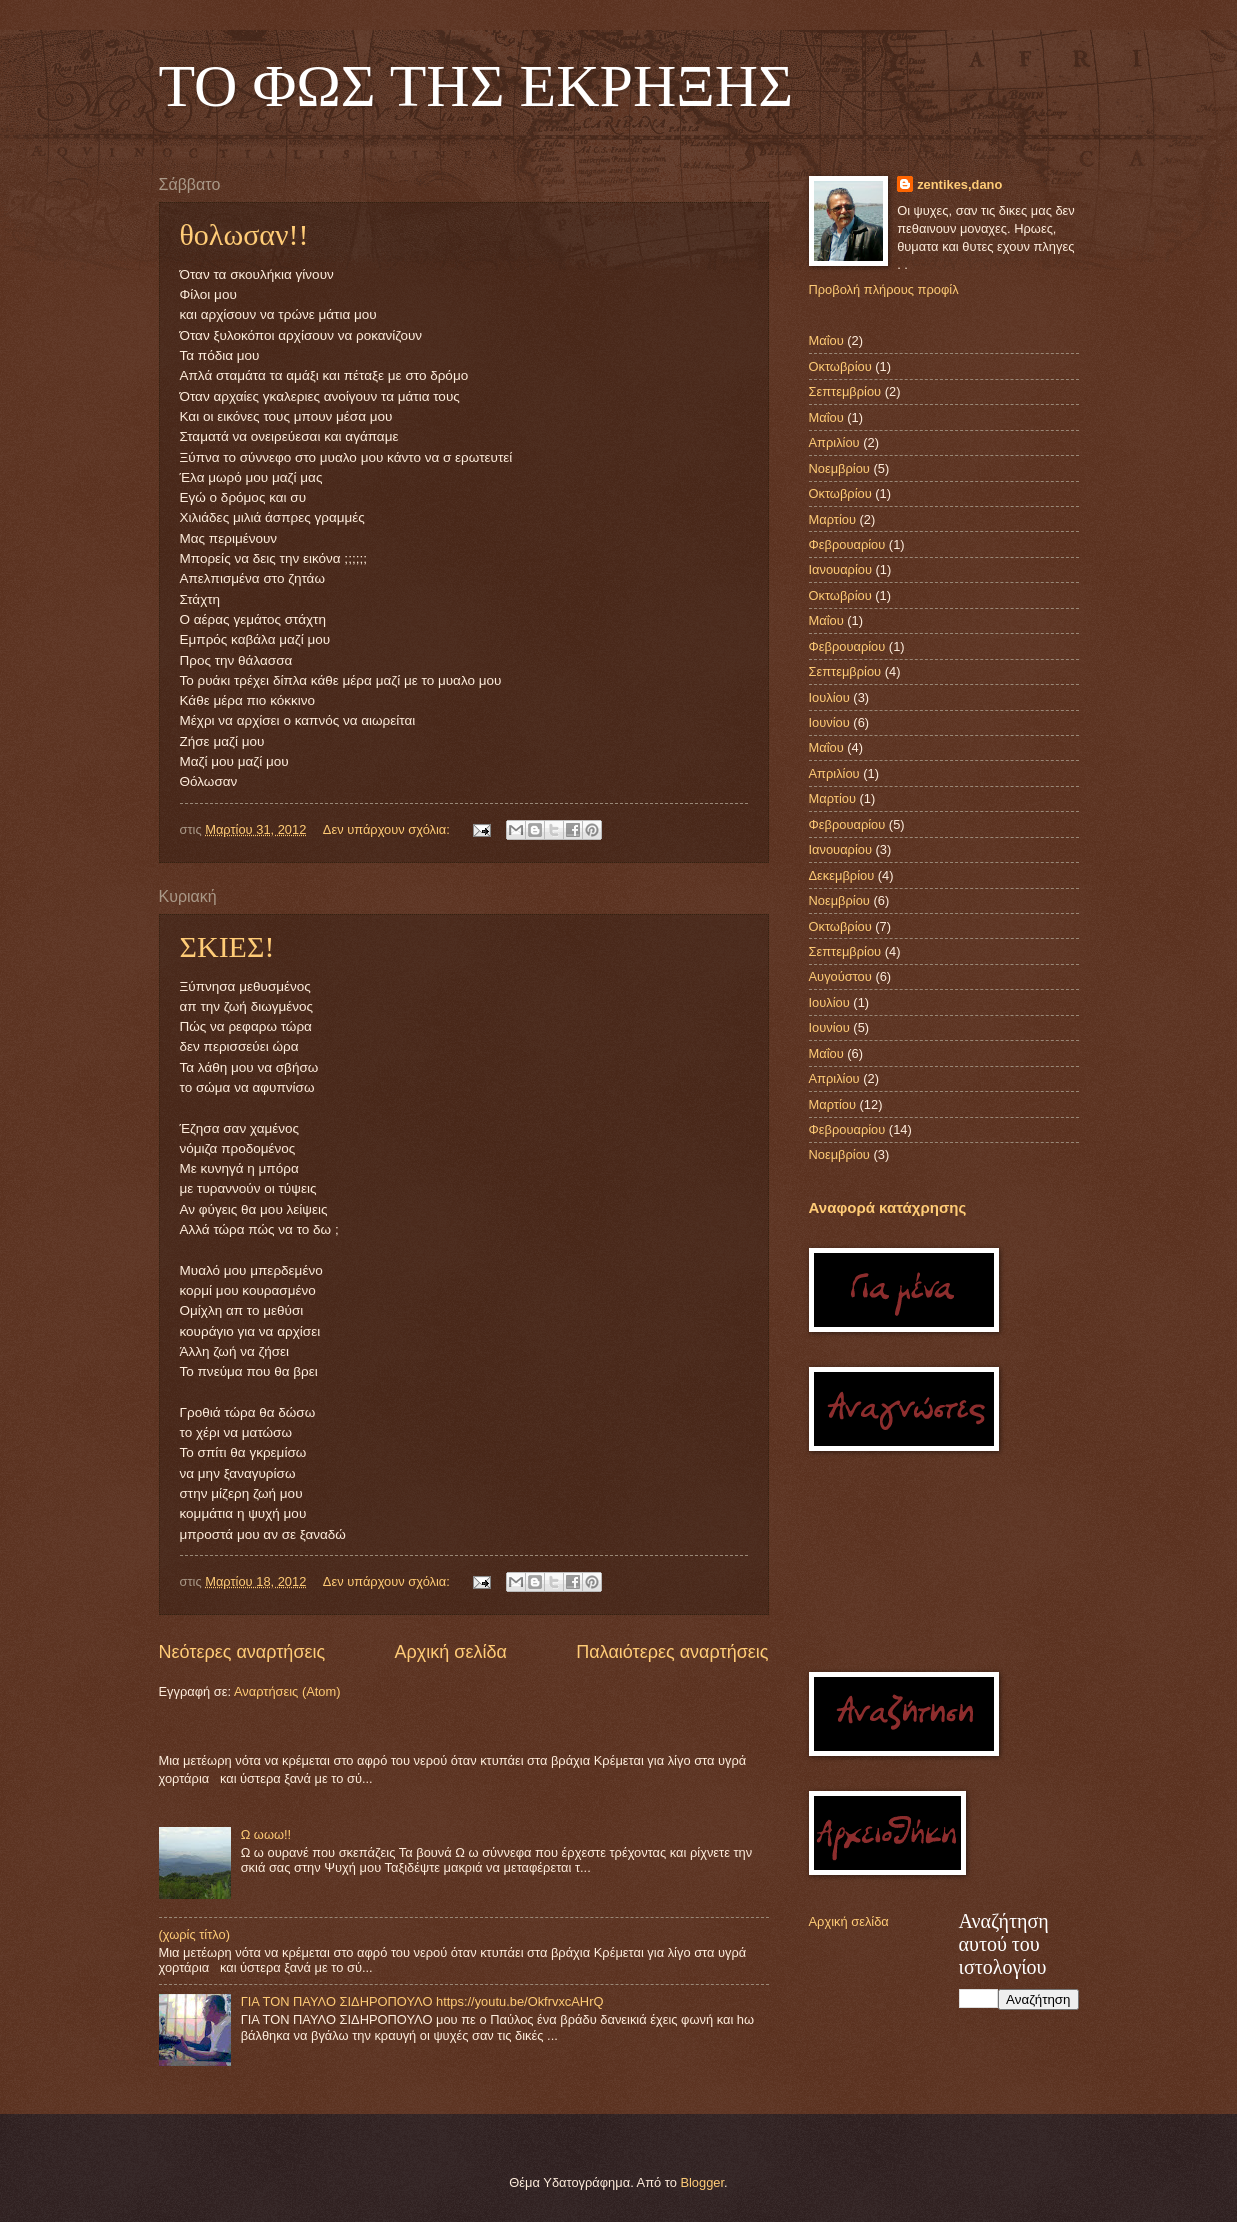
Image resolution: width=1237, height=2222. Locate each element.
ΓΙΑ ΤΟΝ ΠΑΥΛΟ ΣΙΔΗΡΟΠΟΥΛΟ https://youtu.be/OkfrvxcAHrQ (422, 2001)
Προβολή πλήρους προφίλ (884, 289)
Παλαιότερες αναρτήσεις (672, 1652)
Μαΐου (826, 340)
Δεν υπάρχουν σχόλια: (388, 829)
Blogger (702, 2182)
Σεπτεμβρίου (845, 391)
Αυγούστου (840, 976)
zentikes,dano (959, 184)
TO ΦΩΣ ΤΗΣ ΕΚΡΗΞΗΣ (476, 86)
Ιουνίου (829, 722)
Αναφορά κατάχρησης (888, 1207)
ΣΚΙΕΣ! (227, 946)
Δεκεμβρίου (842, 875)
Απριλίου (834, 442)
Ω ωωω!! (266, 1834)
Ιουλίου (829, 697)
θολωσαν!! (244, 234)
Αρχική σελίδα (451, 1652)
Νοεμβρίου (839, 468)
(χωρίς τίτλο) (194, 1934)
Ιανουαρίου (841, 569)
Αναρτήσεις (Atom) (287, 1691)
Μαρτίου (832, 519)
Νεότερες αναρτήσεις (242, 1652)
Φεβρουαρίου (847, 544)
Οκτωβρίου (840, 366)
